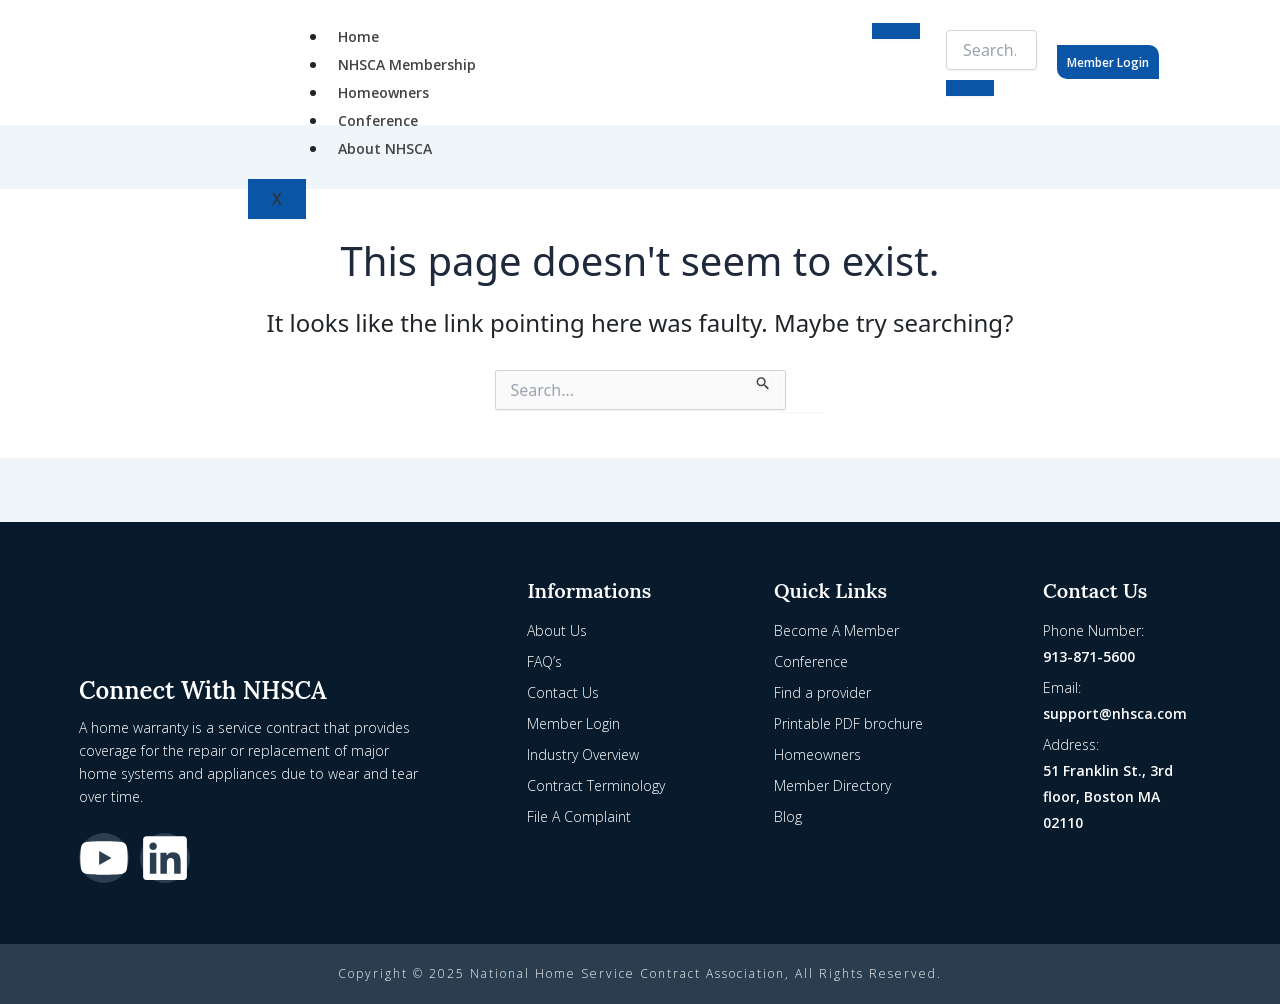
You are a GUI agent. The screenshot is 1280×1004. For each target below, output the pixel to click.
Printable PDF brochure (848, 723)
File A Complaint (579, 816)
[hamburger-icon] (896, 31)
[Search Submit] (763, 380)
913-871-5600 (1089, 656)
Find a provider (822, 692)
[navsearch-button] (938, 45)
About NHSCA (385, 148)
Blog (788, 816)
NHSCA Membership (407, 64)
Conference (378, 120)
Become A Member (836, 630)
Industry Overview (583, 754)
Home (358, 36)
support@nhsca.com (1115, 713)
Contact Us (563, 692)
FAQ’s (544, 661)
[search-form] (991, 50)
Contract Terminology (596, 785)
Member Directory (832, 785)
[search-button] (970, 88)
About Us (557, 630)
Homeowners (383, 92)
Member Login (1108, 62)
